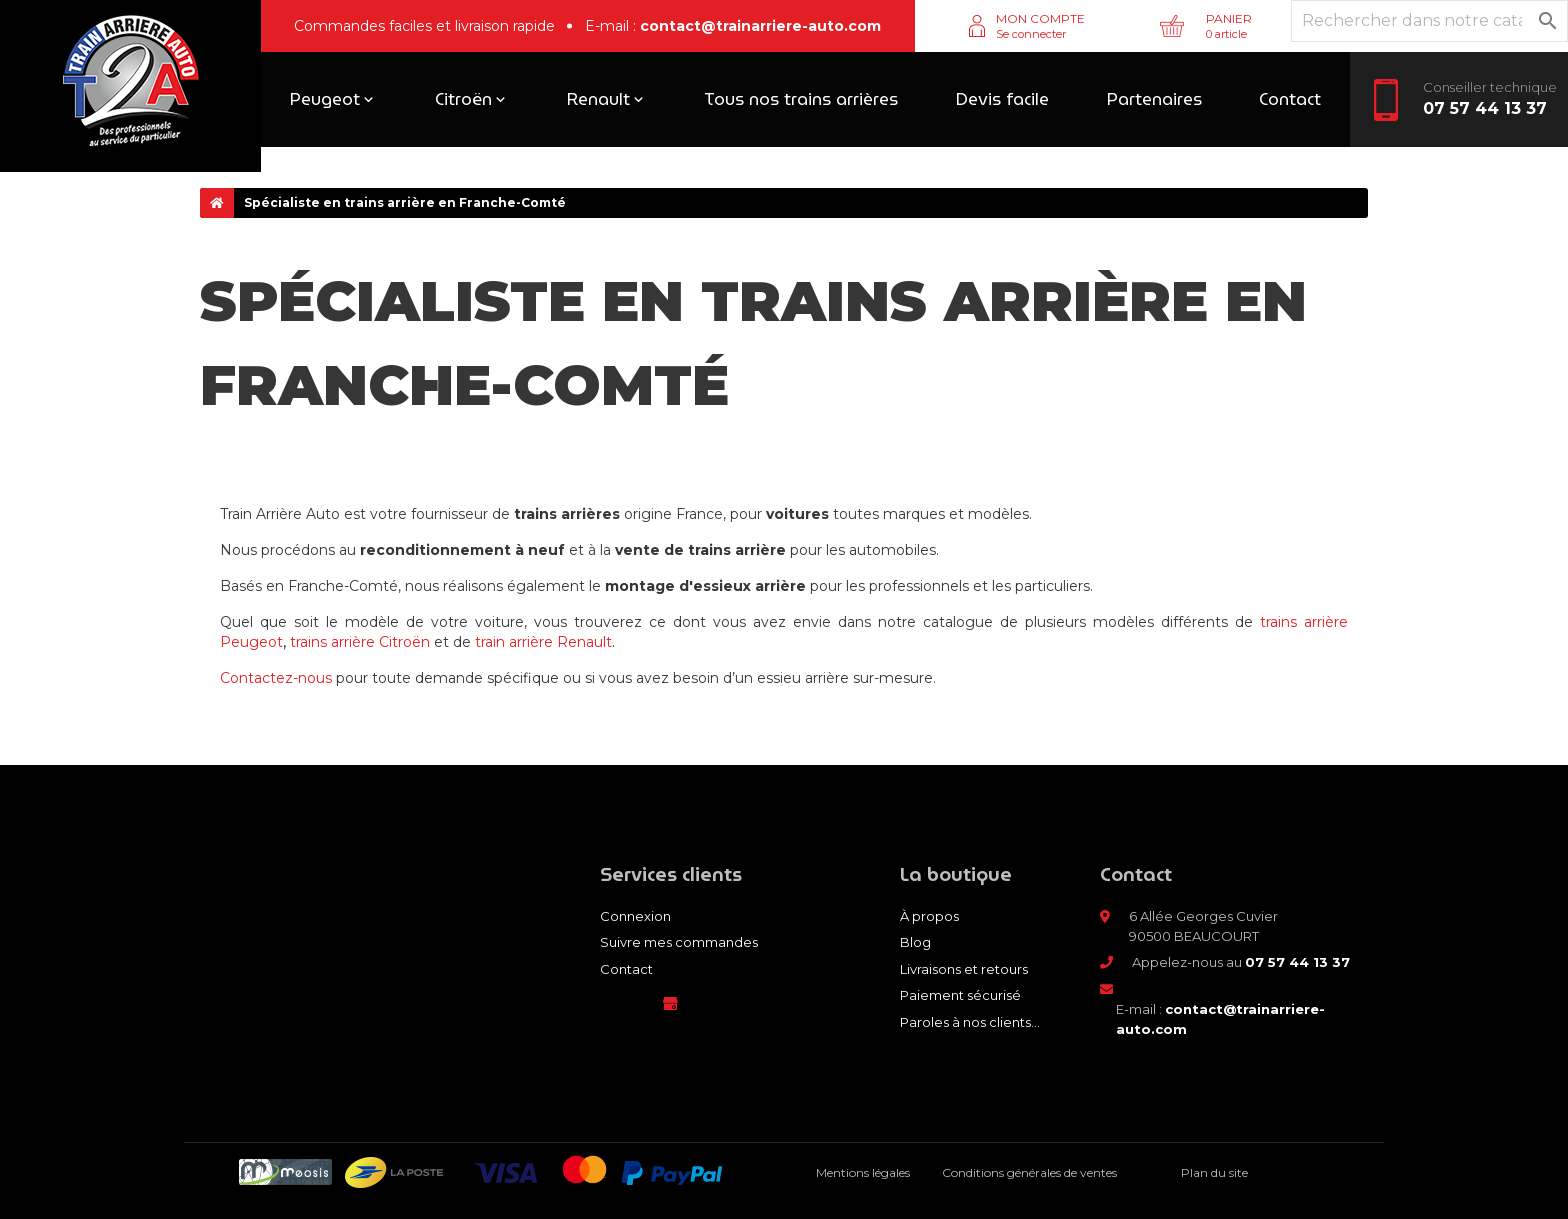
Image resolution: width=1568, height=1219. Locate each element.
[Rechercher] (1429, 21)
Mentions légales (863, 1172)
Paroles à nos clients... (970, 1022)
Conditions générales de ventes (1029, 1172)
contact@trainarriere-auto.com (760, 26)
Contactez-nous (276, 678)
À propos (929, 916)
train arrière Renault (543, 642)
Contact (626, 969)
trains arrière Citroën (360, 642)
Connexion (635, 916)
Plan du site (1214, 1172)
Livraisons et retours (964, 969)
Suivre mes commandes (679, 942)
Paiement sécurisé (960, 995)
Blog (915, 942)
